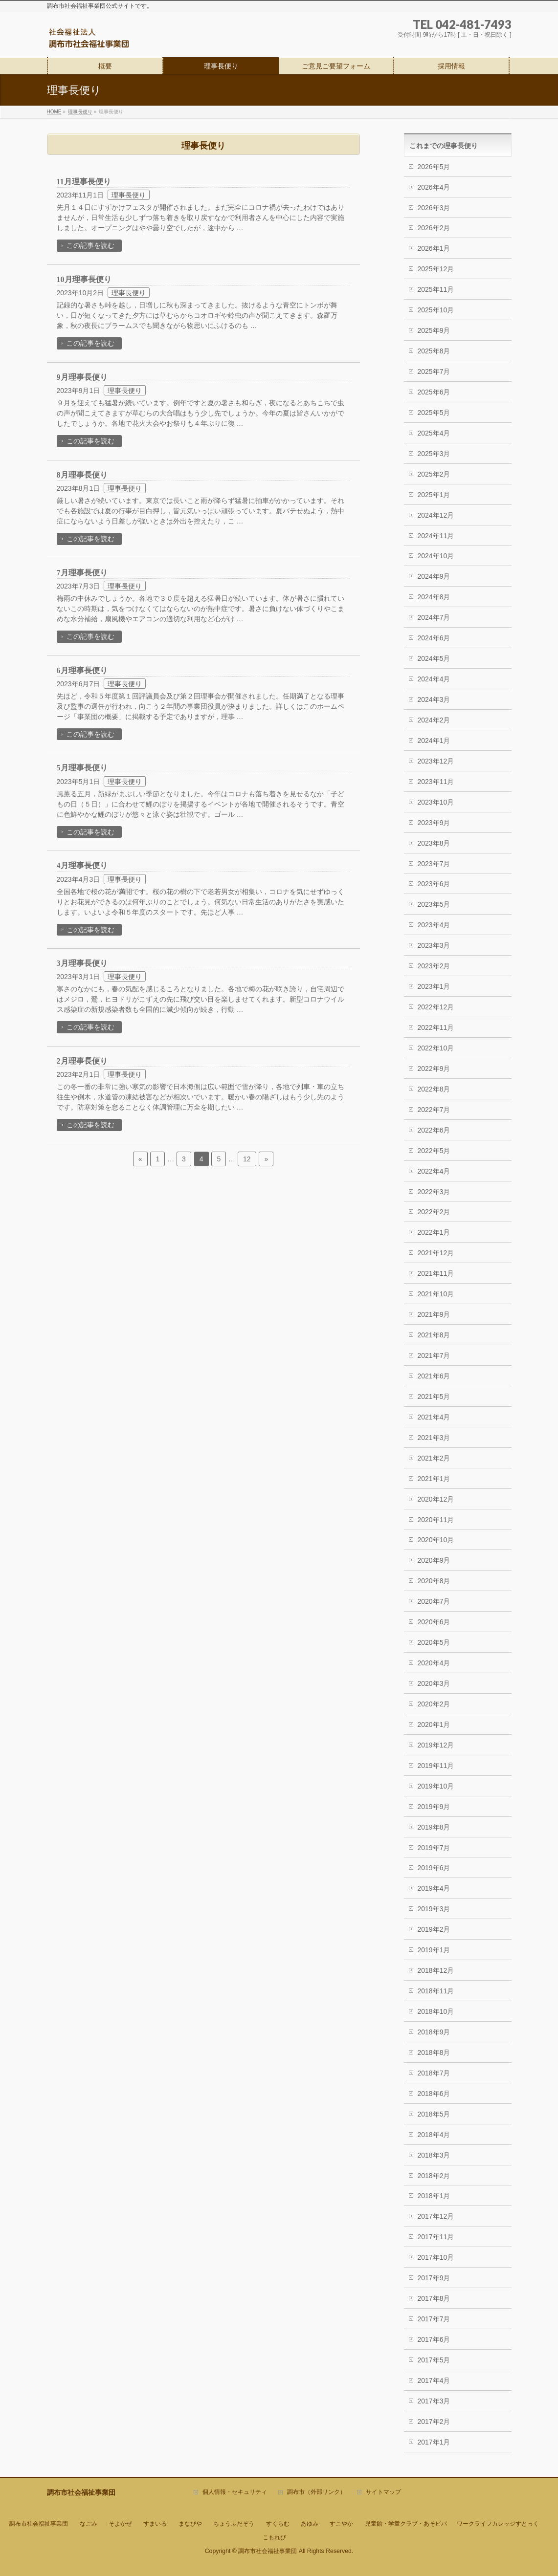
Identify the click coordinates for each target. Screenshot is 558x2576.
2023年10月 (436, 802)
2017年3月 (434, 2401)
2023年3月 (434, 945)
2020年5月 (434, 1642)
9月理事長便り (82, 377)
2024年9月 (434, 576)
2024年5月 (434, 658)
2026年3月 (434, 208)
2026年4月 (434, 187)
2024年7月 (434, 617)
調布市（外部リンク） (316, 2492)
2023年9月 (434, 823)
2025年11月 (436, 289)
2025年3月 (434, 454)
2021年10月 (436, 1294)
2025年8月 (434, 351)
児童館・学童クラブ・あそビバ (406, 2523)
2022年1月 (434, 1232)
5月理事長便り (82, 768)
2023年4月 (434, 925)
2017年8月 (434, 2298)
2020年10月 (436, 1540)
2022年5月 (434, 1151)
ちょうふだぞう (233, 2523)
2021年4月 (434, 1417)
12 (247, 1159)
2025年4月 (434, 433)
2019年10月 (436, 1786)
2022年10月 (436, 1048)
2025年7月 (434, 371)
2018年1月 (434, 2196)
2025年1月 (434, 495)
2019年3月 (434, 1909)
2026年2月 (434, 228)
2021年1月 (434, 1479)
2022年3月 (434, 1192)
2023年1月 (434, 986)
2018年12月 (436, 1970)
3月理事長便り (82, 963)
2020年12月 (436, 1499)
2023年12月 (436, 761)
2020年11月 (436, 1520)
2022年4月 (434, 1171)
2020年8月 (434, 1581)
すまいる (155, 2523)
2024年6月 (434, 638)
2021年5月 (434, 1396)
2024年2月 (434, 720)
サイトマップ (383, 2492)
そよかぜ (120, 2523)
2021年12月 (436, 1253)
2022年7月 (434, 1109)
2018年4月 (434, 2135)
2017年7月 (434, 2319)
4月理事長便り (82, 865)
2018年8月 (434, 2052)
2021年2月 (434, 1458)
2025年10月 (436, 310)
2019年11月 (436, 1765)
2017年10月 (436, 2257)
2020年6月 (434, 1622)
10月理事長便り (84, 279)
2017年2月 (434, 2421)
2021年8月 (434, 1335)
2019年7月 (434, 1848)
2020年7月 (434, 1601)
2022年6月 (434, 1130)
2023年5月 (434, 904)
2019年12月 (436, 1745)
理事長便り (129, 195)
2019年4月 (434, 1888)
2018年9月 (434, 2032)
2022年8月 (434, 1089)
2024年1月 (434, 740)
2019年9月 (434, 1807)
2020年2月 (434, 1704)
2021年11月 (436, 1273)
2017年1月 (434, 2442)
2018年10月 (436, 2011)
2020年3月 (434, 1683)
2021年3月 (434, 1437)
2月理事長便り (82, 1061)
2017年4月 (434, 2380)
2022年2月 (434, 1212)
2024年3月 (434, 699)
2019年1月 (434, 1950)
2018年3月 (434, 2155)
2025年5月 (434, 412)
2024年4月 (434, 679)
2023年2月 (434, 966)
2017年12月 (436, 2216)
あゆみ (309, 2523)
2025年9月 (434, 330)
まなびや (190, 2523)
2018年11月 (436, 1991)
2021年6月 (434, 1376)
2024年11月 (436, 536)
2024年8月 (434, 597)
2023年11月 (436, 782)
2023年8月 (434, 843)
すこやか (341, 2523)
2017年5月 (434, 2360)
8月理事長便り (82, 475)
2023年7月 (434, 864)
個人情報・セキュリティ (234, 2492)
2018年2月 (434, 2176)
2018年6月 (434, 2093)
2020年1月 (434, 1724)
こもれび (274, 2537)
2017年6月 (434, 2339)
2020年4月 (434, 1663)
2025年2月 (434, 474)
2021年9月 (434, 1314)
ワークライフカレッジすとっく (498, 2523)
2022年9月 (434, 1068)
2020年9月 (434, 1560)
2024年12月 (436, 515)
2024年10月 (436, 556)
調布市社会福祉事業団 (38, 2523)
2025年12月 (436, 269)
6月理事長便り (82, 670)
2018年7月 (434, 2073)
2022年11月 (436, 1027)
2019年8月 (434, 1827)
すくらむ (278, 2523)
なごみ (88, 2523)
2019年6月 (434, 1868)
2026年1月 (434, 248)
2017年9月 (434, 2278)
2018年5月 (434, 2114)
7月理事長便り (82, 572)
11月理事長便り (84, 181)
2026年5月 (434, 167)
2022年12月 (436, 1007)
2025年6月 (434, 392)
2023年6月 (434, 884)
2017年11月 (436, 2237)
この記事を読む (90, 245)
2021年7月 (434, 1355)
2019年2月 (434, 1929)
